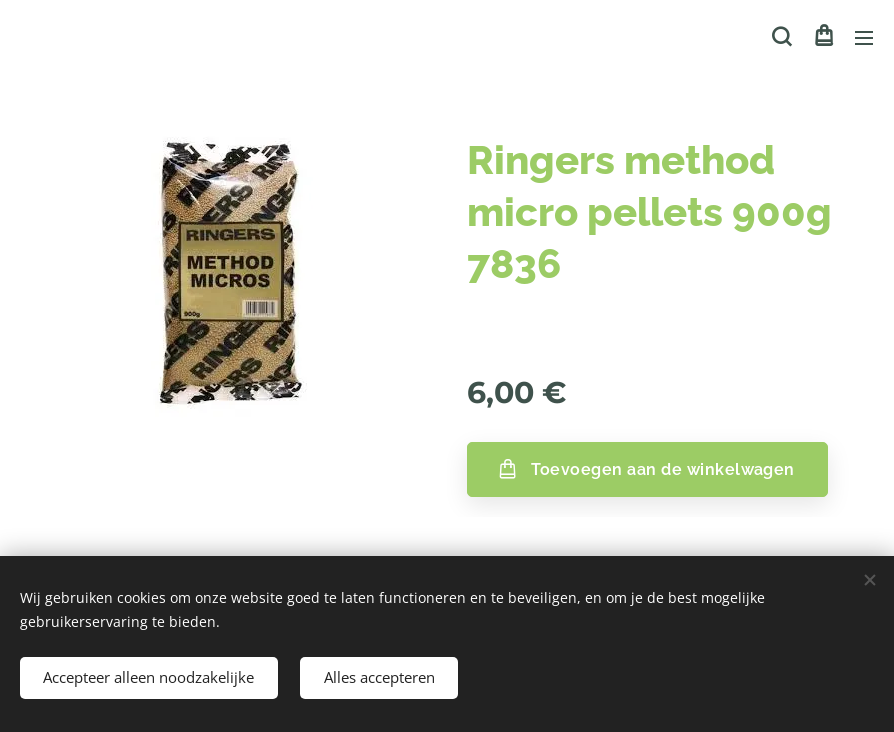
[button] (781, 37)
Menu (864, 38)
